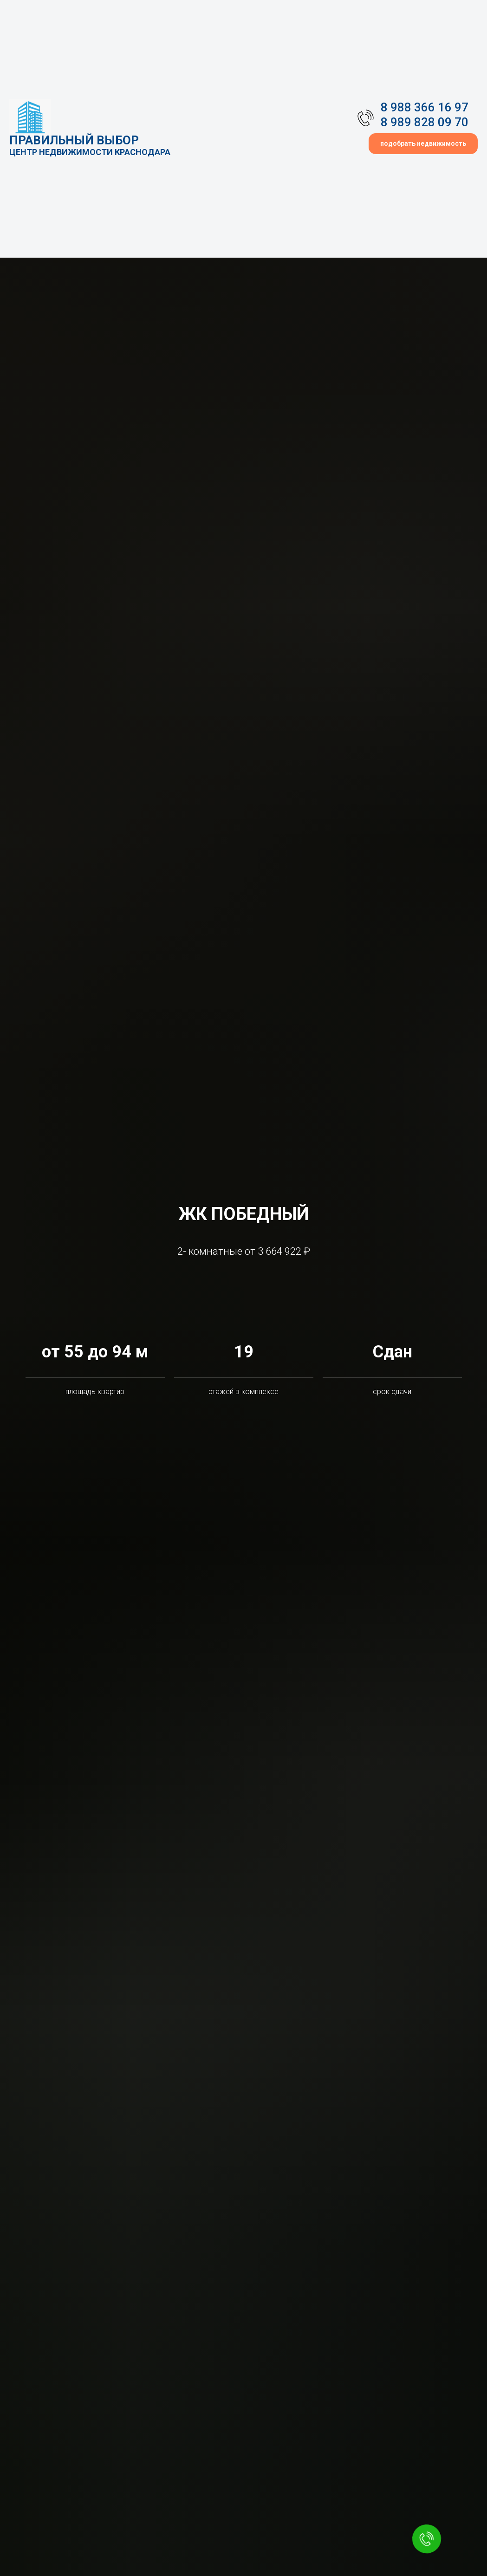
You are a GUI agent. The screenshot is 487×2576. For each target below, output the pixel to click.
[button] (423, 143)
